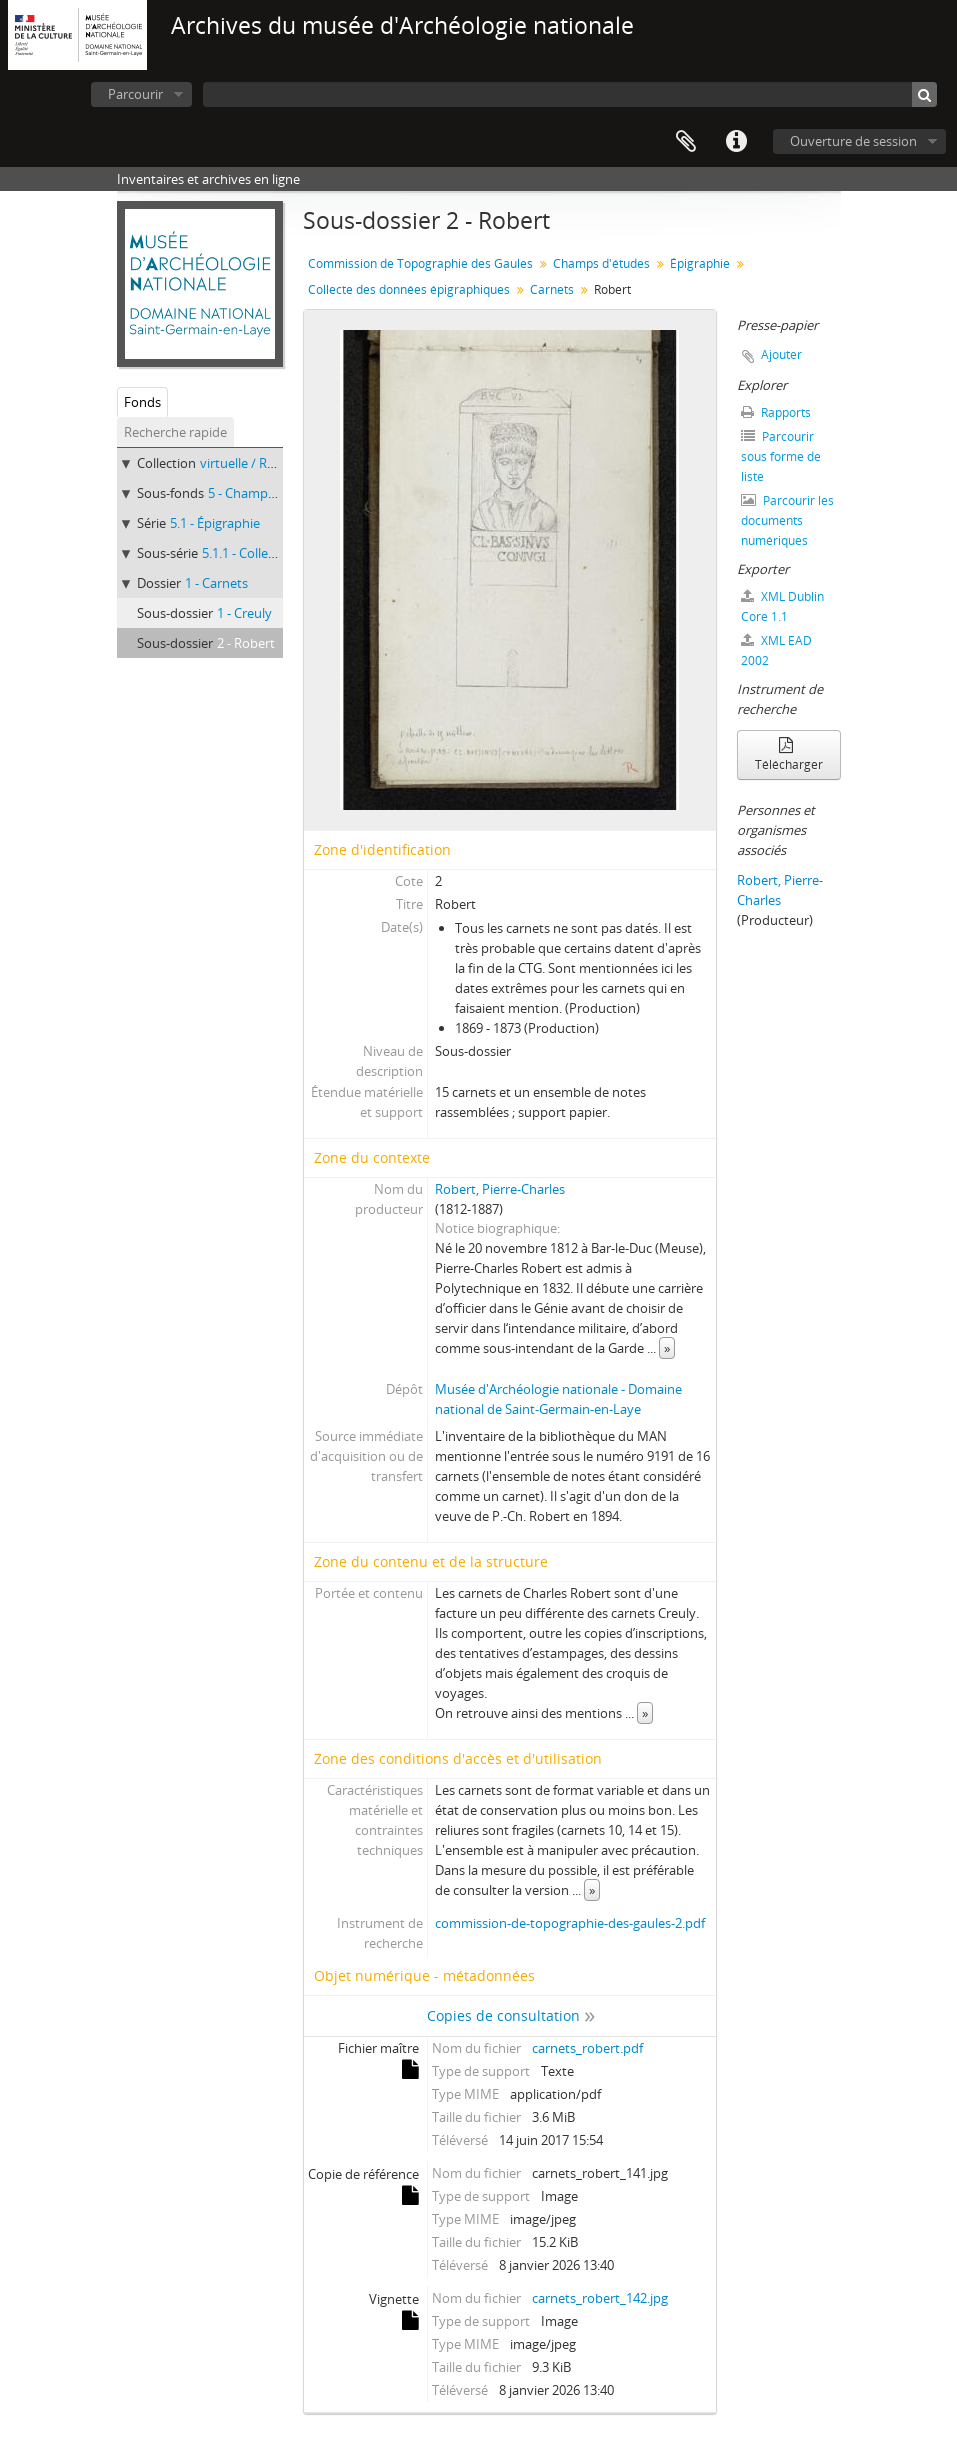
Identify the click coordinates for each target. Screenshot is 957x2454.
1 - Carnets (216, 583)
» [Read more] (667, 1348)
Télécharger (789, 756)
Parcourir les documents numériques (787, 520)
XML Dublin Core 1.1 (782, 606)
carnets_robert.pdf (587, 2048)
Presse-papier (686, 142)
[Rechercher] (924, 94)
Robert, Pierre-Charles (500, 1189)
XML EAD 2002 (776, 650)
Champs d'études (601, 263)
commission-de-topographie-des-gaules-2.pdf (570, 1923)
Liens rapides (736, 142)
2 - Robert (246, 643)
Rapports (776, 412)
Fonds (142, 402)
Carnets (552, 289)
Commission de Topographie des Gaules (420, 263)
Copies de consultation (503, 2015)
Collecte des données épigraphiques (409, 289)
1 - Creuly (244, 613)
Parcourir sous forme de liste (781, 456)
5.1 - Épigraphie (215, 523)
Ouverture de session (853, 141)
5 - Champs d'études (268, 493)
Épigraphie (700, 263)
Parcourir (135, 94)
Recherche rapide (175, 432)
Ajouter (781, 354)
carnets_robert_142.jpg (600, 2298)
